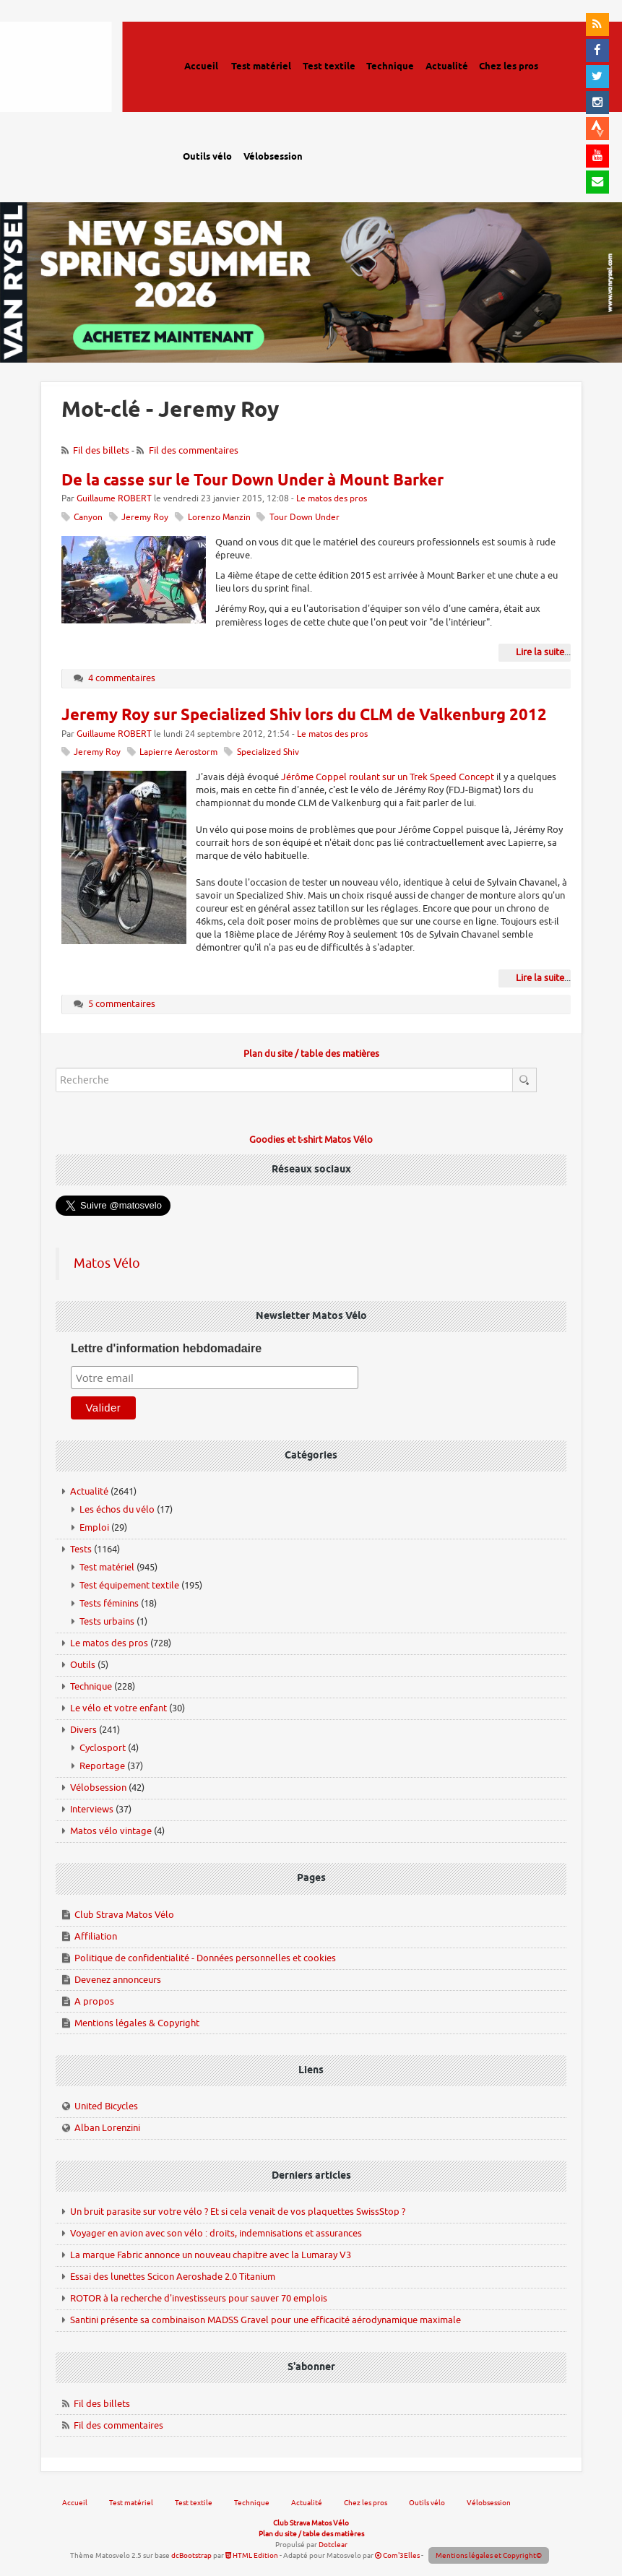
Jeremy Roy (144, 517)
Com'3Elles (397, 2555)
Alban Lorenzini (107, 2128)
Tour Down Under (304, 517)
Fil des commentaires (193, 450)
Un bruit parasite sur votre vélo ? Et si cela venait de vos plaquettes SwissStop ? (237, 2211)
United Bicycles (106, 2106)
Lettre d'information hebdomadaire (166, 1348)
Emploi (94, 1527)
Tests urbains (106, 1621)
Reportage (102, 1766)
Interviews (91, 1809)
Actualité (89, 1491)
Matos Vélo (107, 1263)
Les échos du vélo (117, 1509)
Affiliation (95, 1936)
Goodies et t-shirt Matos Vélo (311, 1139)
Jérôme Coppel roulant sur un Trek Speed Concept (387, 777)
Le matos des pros (331, 498)
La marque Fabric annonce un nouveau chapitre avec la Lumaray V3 (210, 2255)
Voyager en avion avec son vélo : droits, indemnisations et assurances (216, 2233)
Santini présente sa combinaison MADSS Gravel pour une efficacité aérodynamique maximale (265, 2320)
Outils (82, 1665)
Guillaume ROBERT (114, 498)
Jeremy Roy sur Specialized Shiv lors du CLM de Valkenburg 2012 (304, 716)
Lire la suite (540, 652)
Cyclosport (102, 1748)
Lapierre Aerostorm (178, 752)
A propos (94, 2001)
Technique (91, 1686)
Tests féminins (109, 1603)
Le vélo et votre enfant (118, 1708)
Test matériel (106, 1567)
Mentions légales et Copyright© (489, 2555)
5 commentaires (121, 1004)
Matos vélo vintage (111, 1831)
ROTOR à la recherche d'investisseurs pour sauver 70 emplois (198, 2298)
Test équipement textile (129, 1585)
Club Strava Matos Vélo (124, 1915)
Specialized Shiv (268, 752)
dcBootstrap (191, 2555)
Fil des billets (101, 450)
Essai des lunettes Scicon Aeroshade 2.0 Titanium (172, 2276)
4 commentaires (121, 678)
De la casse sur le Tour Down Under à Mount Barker (252, 481)
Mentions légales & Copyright (136, 2023)
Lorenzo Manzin (219, 517)
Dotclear (333, 2544)
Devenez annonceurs (117, 1980)
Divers (83, 1730)
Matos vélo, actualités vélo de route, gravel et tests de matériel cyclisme (76, 87)
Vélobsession (98, 1787)
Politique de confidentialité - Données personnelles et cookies (205, 1958)
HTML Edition (251, 2555)
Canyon (88, 517)
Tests (81, 1549)
